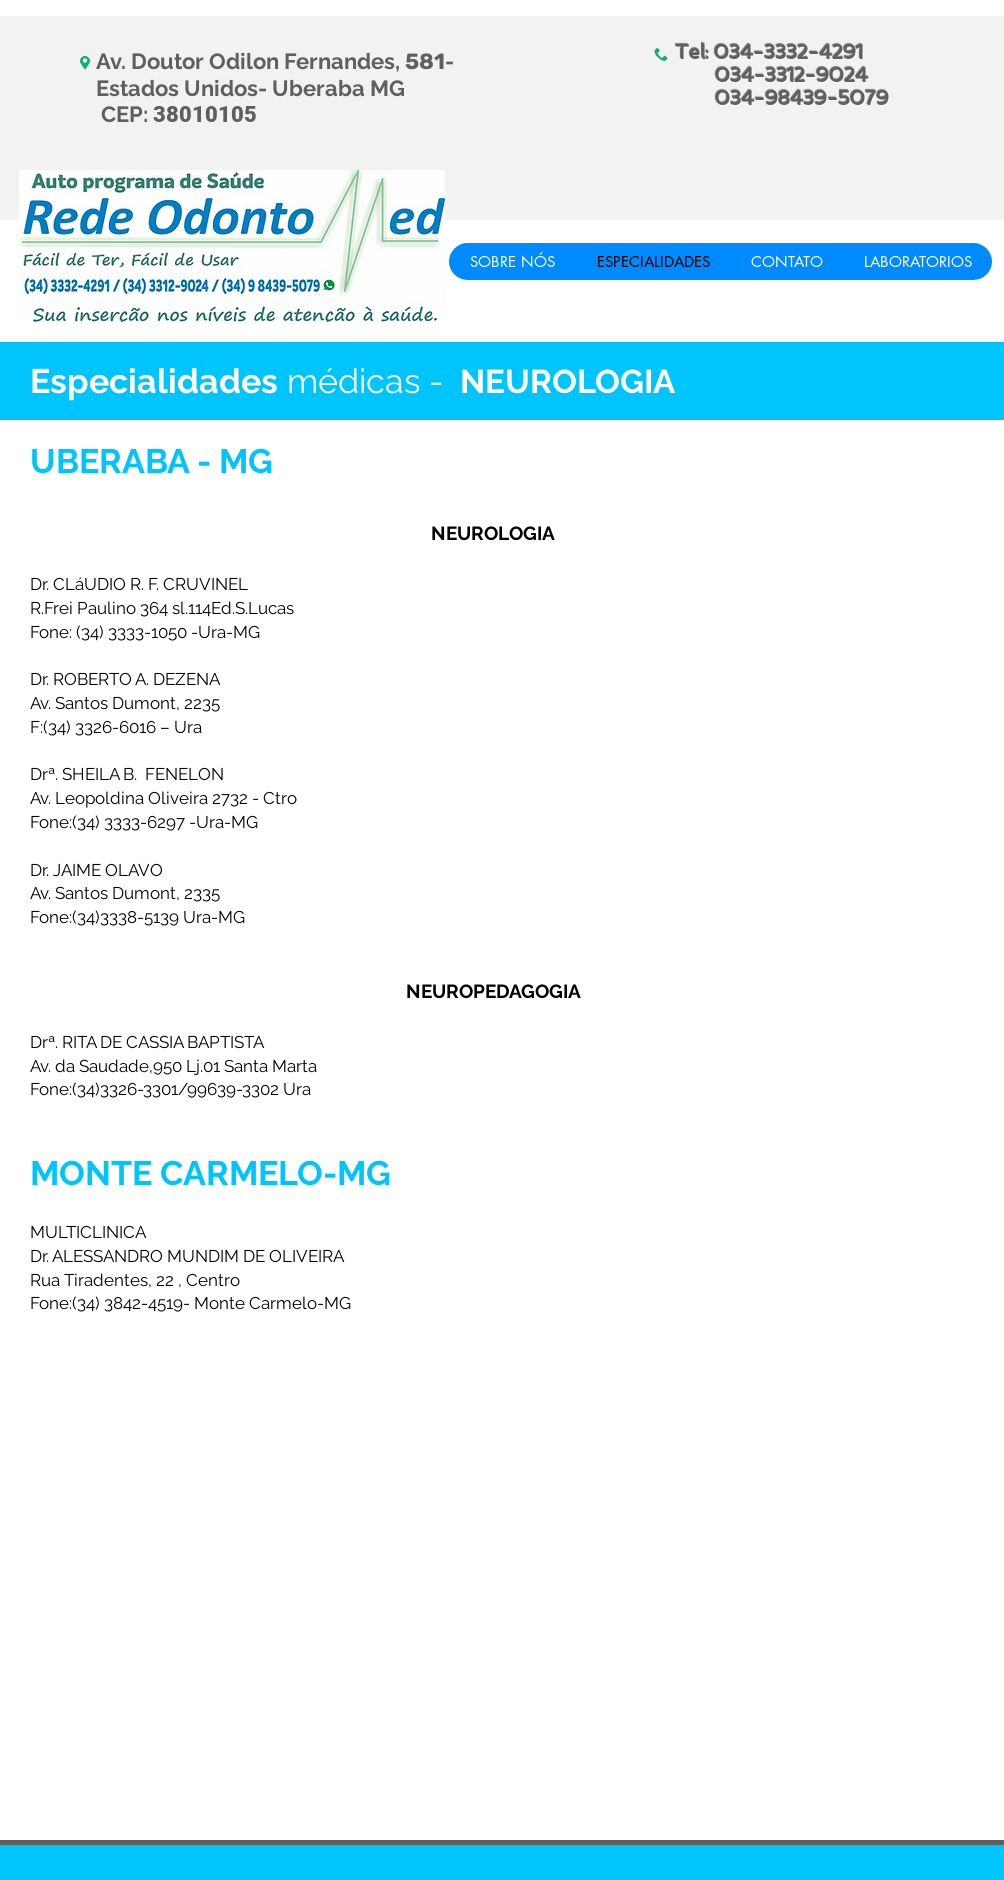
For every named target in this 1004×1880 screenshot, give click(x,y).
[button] (917, 261)
